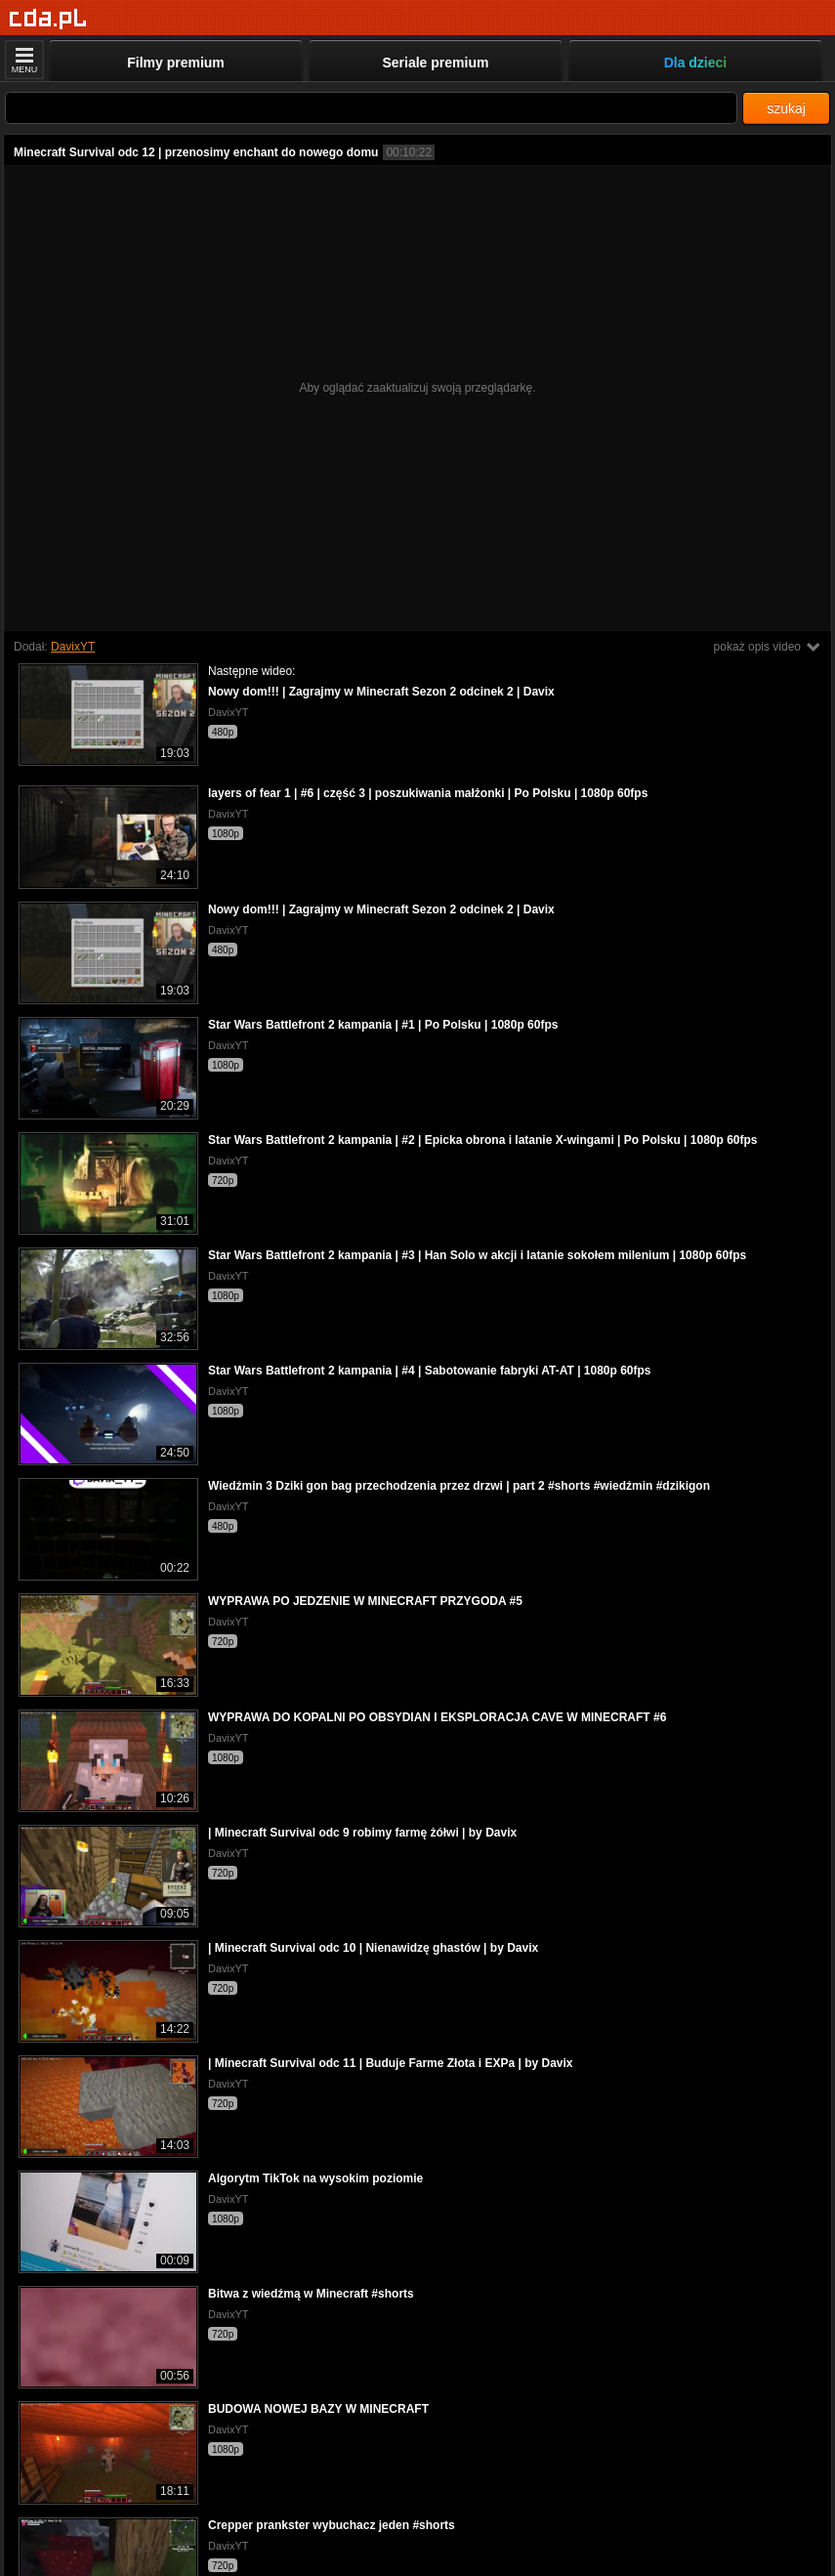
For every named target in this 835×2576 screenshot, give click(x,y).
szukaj (786, 108)
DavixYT (73, 647)
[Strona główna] (48, 19)
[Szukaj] (371, 108)
